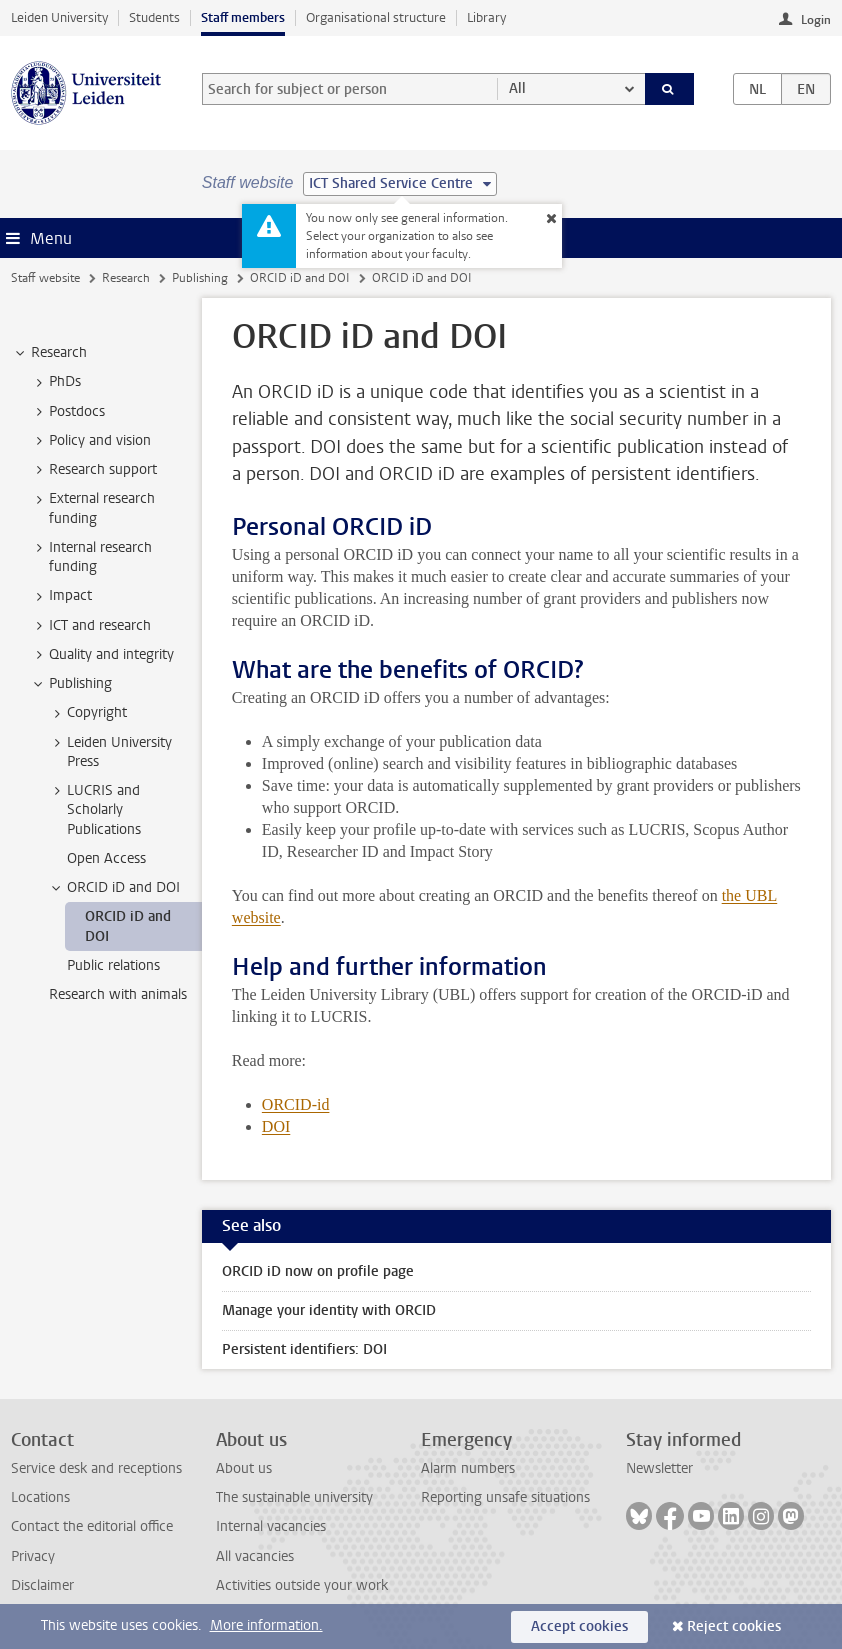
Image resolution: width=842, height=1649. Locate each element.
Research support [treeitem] (93, 470)
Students (154, 17)
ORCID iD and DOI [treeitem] (114, 888)
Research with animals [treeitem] (118, 994)
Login (816, 20)
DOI (276, 1126)
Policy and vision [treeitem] (90, 441)
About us (244, 1468)
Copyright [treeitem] (87, 713)
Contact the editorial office (92, 1526)
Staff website (45, 278)
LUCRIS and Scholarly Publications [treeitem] (94, 810)
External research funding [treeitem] (92, 508)
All (517, 88)
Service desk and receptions (96, 1468)
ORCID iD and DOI (300, 278)
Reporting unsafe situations (505, 1497)
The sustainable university (294, 1497)
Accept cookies (579, 1626)
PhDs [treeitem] (55, 382)
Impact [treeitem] (61, 596)
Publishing (200, 278)
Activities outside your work (302, 1585)
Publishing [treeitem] (71, 684)
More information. (266, 1625)
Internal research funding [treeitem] (91, 557)
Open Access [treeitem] (106, 858)
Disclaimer (42, 1585)
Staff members (243, 17)
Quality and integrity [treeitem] (102, 655)
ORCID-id (296, 1104)
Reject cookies (734, 1626)
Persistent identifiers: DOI (304, 1349)
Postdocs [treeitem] (67, 412)
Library (486, 17)
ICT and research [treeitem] (90, 626)
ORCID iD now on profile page (318, 1271)
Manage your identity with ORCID (329, 1310)
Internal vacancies (271, 1526)
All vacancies (255, 1556)
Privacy (33, 1556)
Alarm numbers (468, 1468)
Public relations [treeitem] (113, 965)
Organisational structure (376, 17)
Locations (40, 1497)
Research (126, 278)
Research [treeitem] (49, 353)
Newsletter (659, 1468)
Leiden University (59, 17)
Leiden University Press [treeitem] (110, 752)
